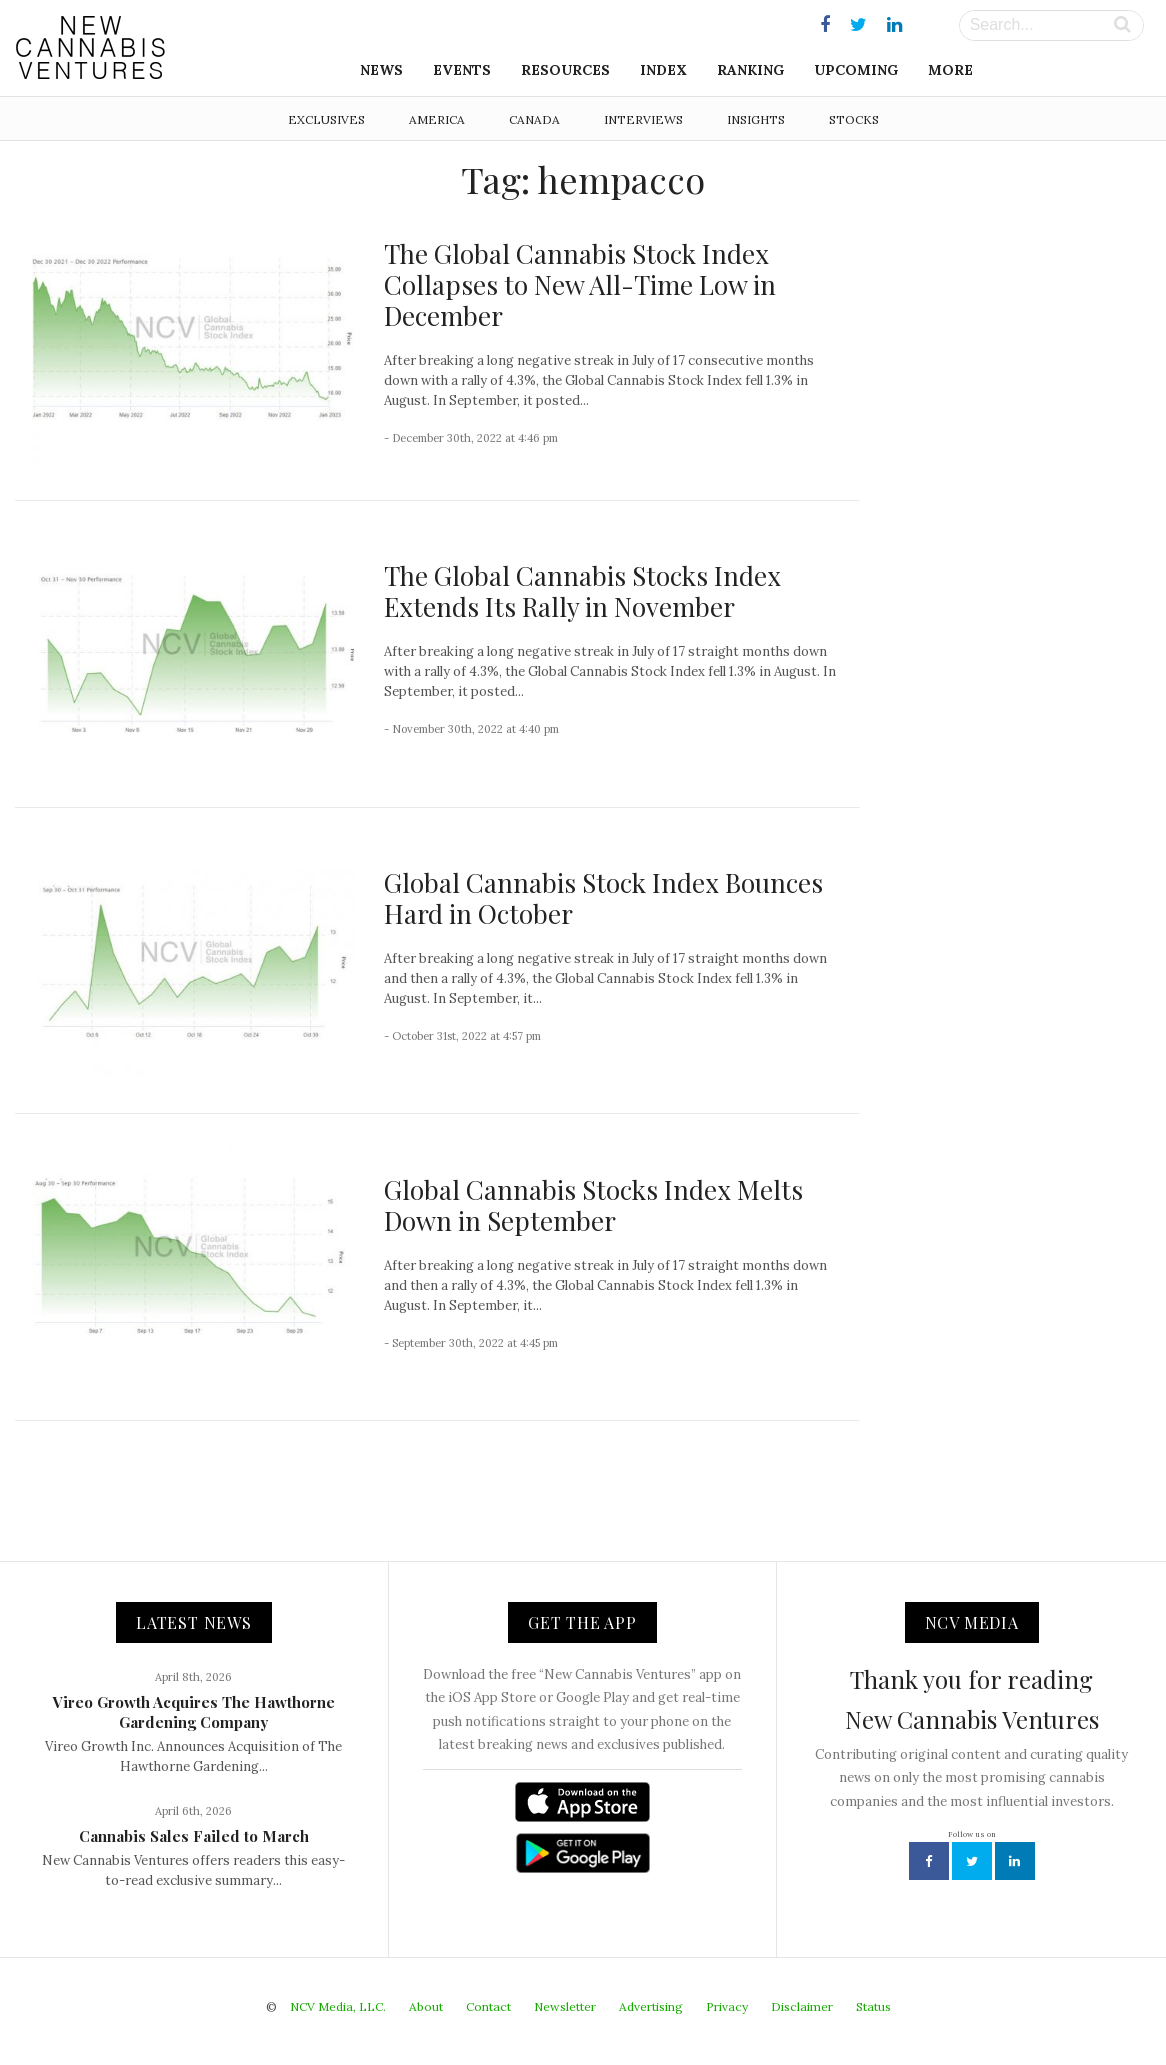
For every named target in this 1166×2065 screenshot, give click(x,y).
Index (663, 70)
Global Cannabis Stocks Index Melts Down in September (593, 1205)
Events (462, 70)
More (950, 70)
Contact (488, 2006)
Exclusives (326, 119)
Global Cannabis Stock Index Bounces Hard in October (603, 898)
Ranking (750, 70)
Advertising (651, 2006)
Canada (534, 119)
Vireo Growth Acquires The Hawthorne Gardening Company (194, 1712)
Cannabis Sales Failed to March (194, 1836)
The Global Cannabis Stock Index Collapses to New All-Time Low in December (580, 284)
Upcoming (856, 70)
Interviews (643, 119)
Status (873, 2006)
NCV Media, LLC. (338, 2006)
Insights (756, 119)
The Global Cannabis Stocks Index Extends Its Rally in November (582, 591)
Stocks (854, 119)
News (381, 70)
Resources (565, 70)
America (437, 119)
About (426, 2006)
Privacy (727, 2006)
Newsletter (565, 2006)
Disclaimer (802, 2006)
